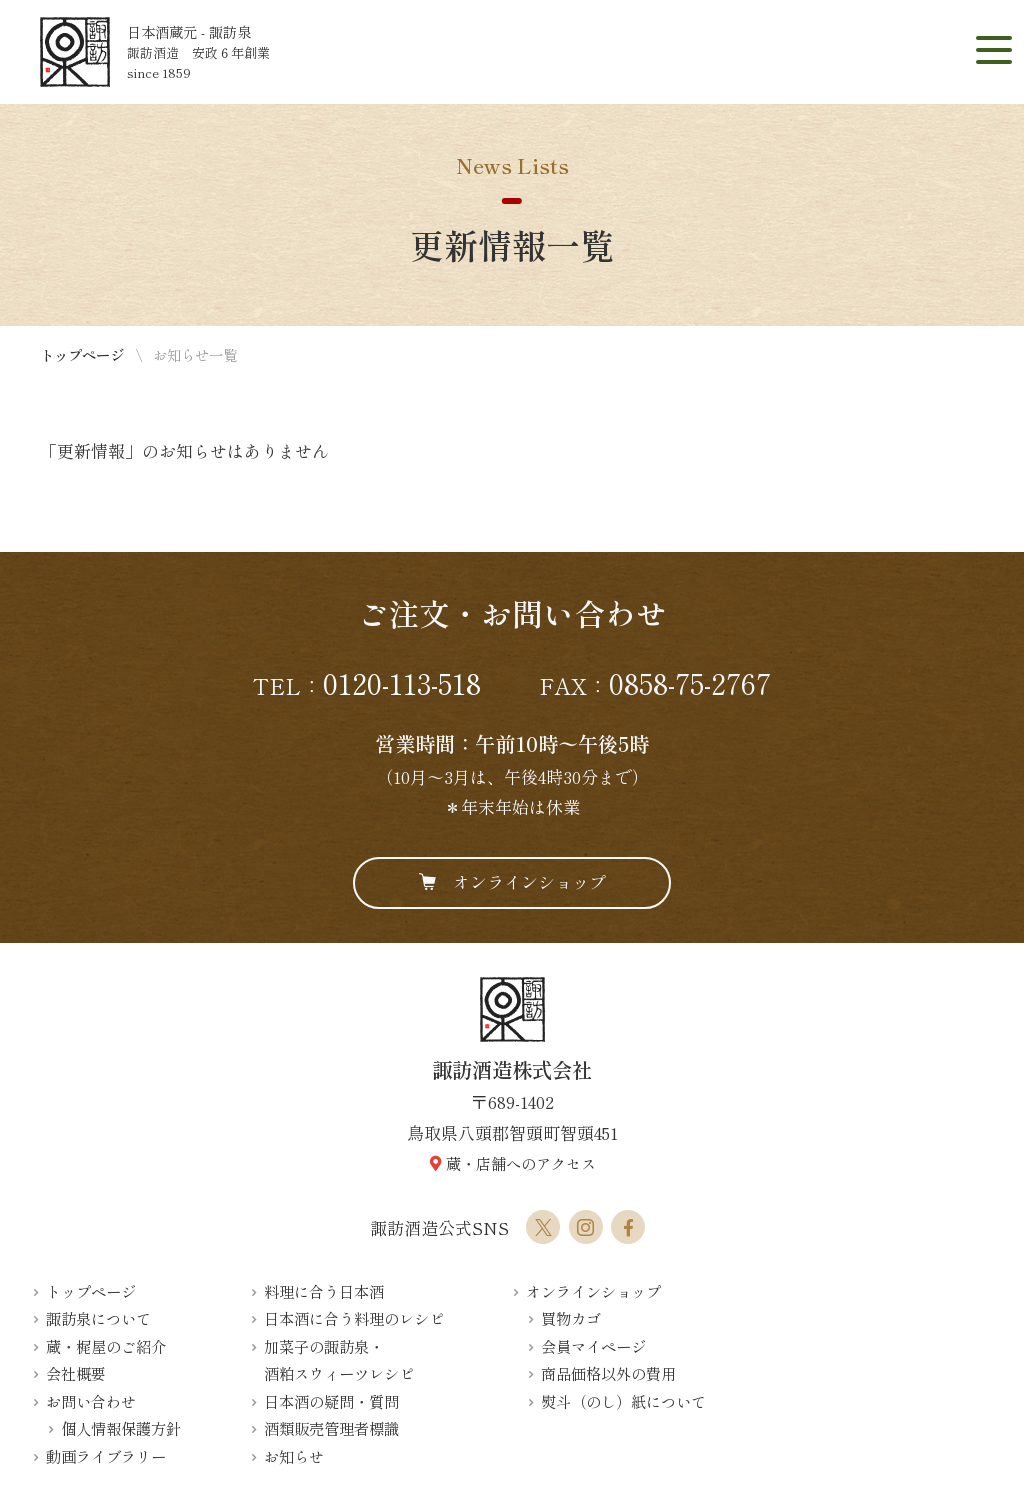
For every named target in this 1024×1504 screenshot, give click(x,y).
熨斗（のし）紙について (623, 1401)
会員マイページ (593, 1346)
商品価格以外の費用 (608, 1373)
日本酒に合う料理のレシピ (354, 1318)
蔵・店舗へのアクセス (521, 1163)
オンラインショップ (529, 881)
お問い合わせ (91, 1401)
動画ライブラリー (106, 1456)
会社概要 (76, 1373)
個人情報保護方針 (121, 1428)
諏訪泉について (98, 1318)
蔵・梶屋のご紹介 (106, 1346)
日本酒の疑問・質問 (331, 1401)
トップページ (82, 354)
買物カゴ (571, 1318)
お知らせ (294, 1456)
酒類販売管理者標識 (331, 1428)
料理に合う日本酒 (324, 1291)
